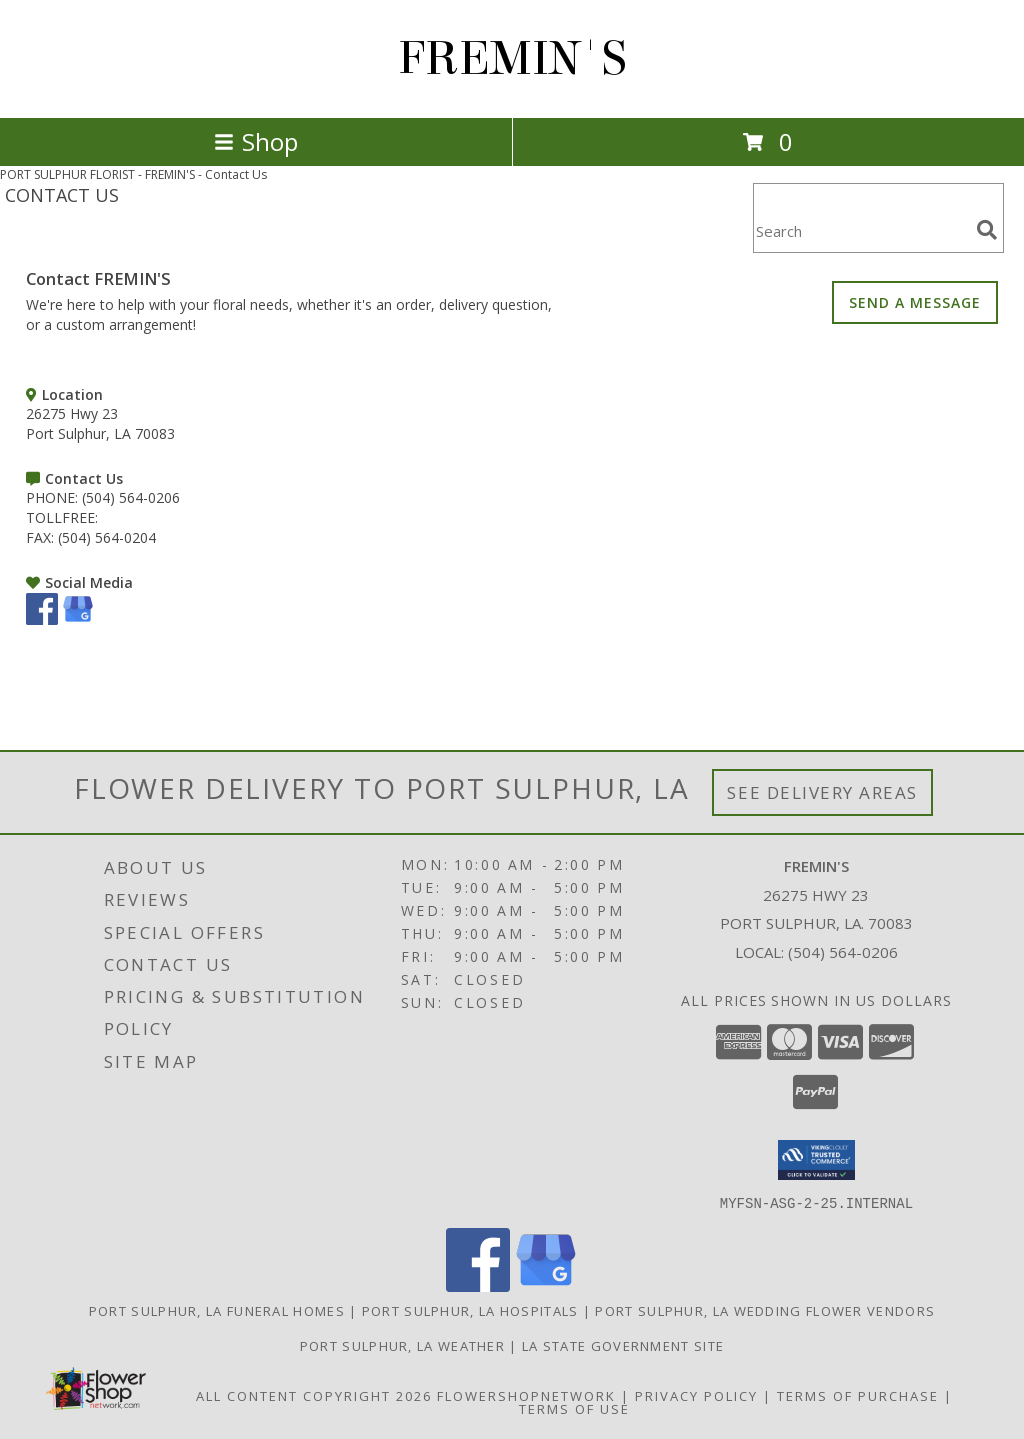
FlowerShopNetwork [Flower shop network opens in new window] (526, 1395)
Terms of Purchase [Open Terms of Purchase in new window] (858, 1395)
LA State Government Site (623, 1345)
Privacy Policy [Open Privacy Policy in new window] (696, 1395)
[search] (987, 230)
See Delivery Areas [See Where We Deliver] (822, 792)
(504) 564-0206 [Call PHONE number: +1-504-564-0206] (131, 497)
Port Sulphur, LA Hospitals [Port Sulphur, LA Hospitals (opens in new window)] (470, 1310)
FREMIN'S (512, 59)
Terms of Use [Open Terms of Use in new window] (574, 1408)
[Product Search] (861, 230)
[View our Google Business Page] (78, 619)
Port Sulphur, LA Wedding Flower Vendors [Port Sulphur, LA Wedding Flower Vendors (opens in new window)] (765, 1310)
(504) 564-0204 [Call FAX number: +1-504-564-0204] (107, 537)
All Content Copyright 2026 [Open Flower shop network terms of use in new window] (314, 1395)
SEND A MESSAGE (915, 302)
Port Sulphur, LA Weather (402, 1345)
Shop (256, 141)
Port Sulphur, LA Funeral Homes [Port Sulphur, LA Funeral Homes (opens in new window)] (217, 1310)
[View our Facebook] (42, 619)
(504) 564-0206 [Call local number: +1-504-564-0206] (843, 952)
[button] (816, 1160)
